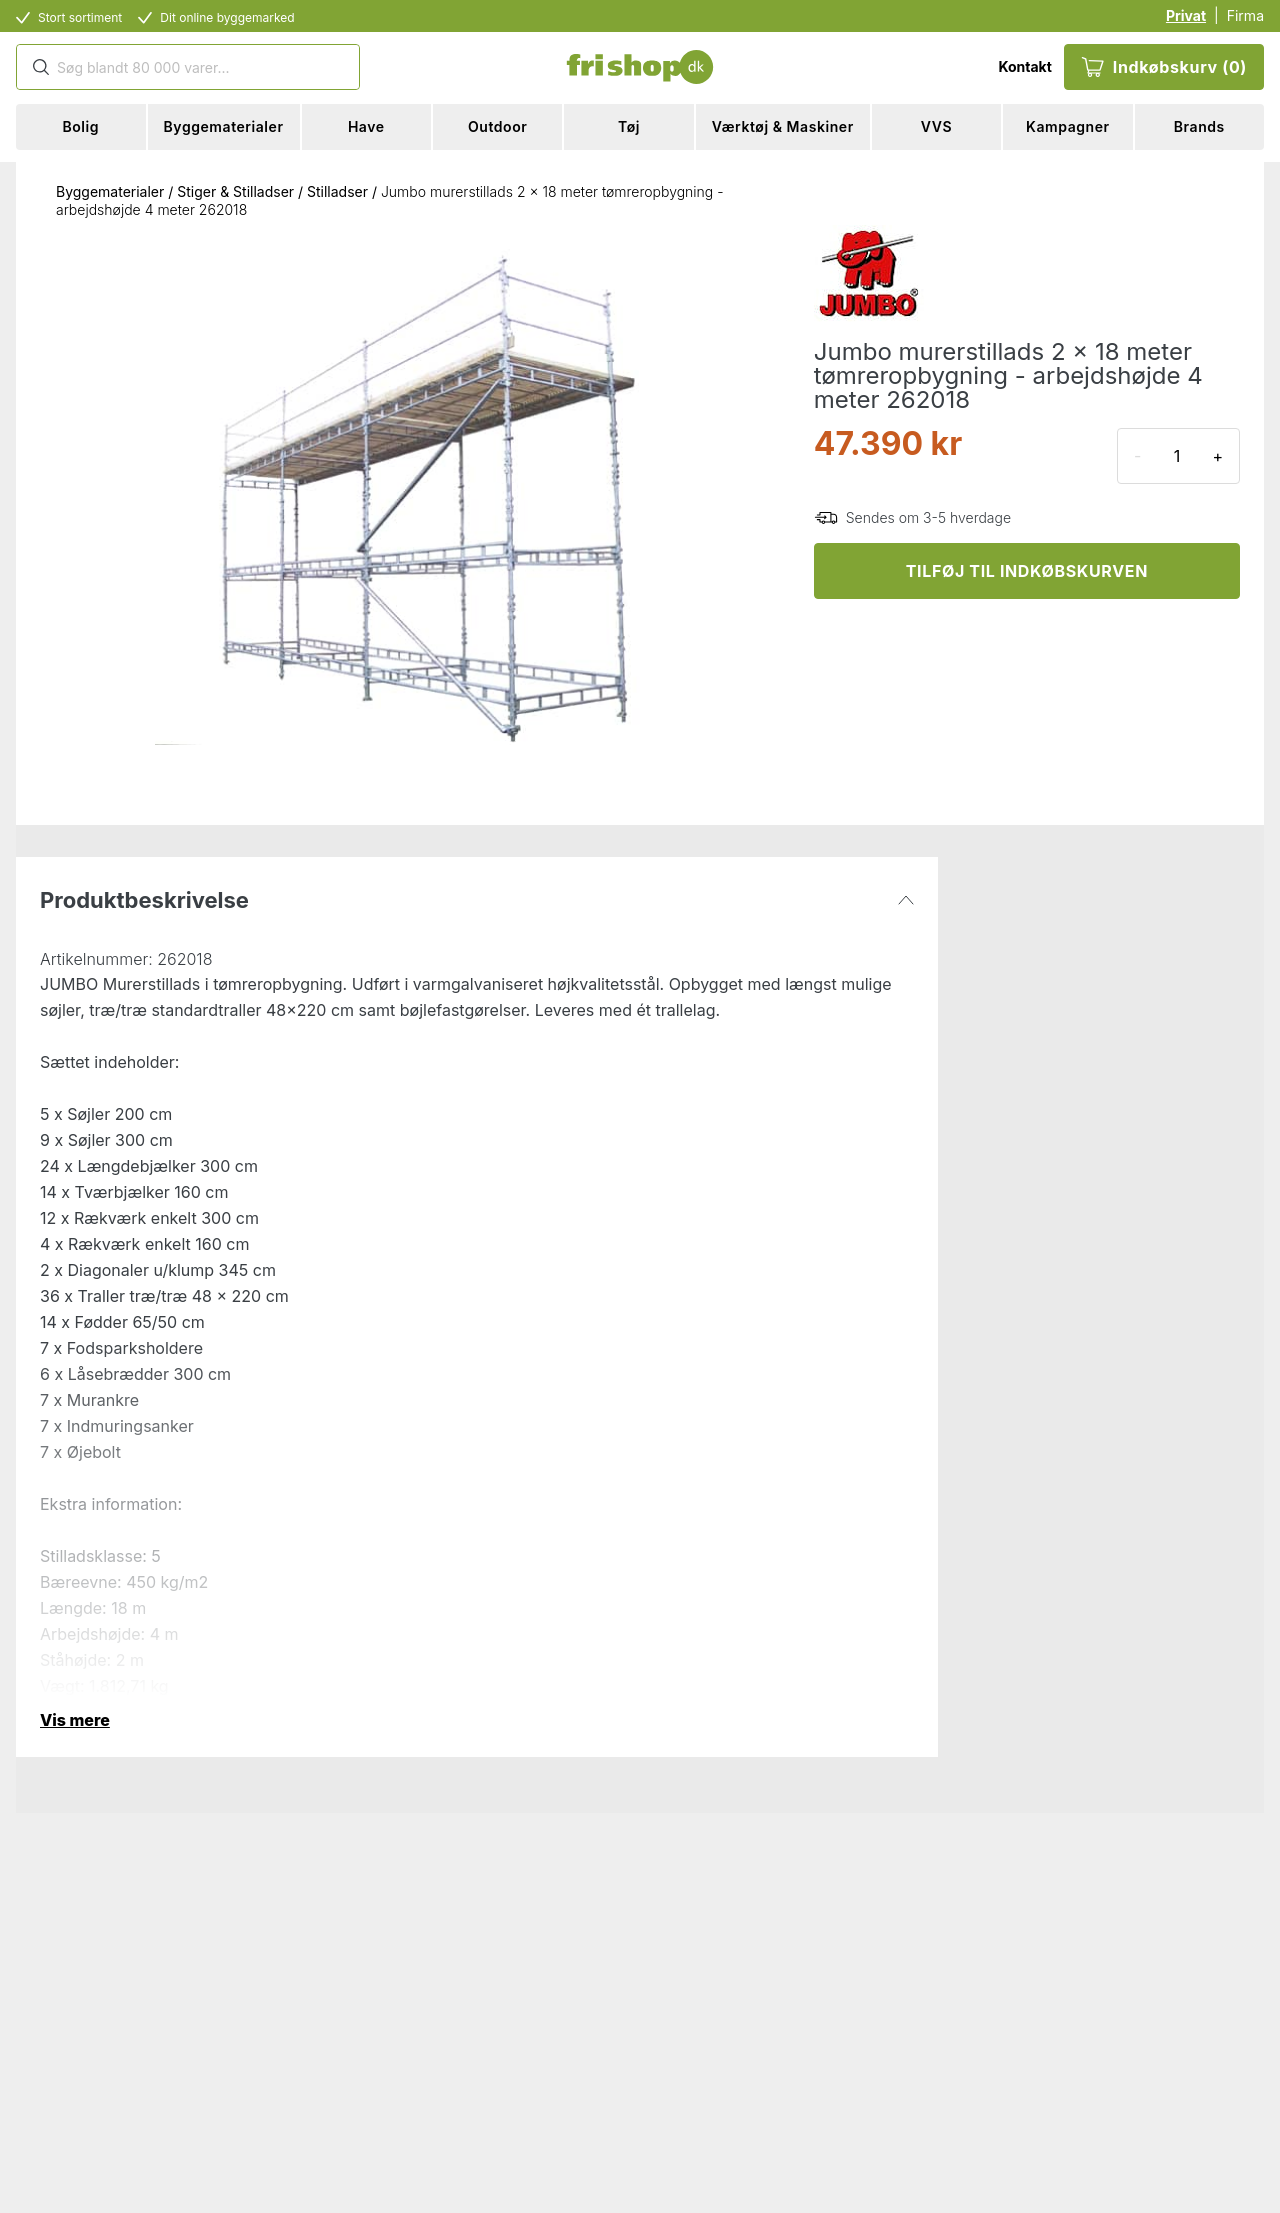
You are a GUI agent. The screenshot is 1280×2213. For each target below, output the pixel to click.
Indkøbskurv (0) (1164, 67)
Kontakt (1024, 66)
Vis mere (75, 1720)
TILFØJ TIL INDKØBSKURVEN (1027, 571)
